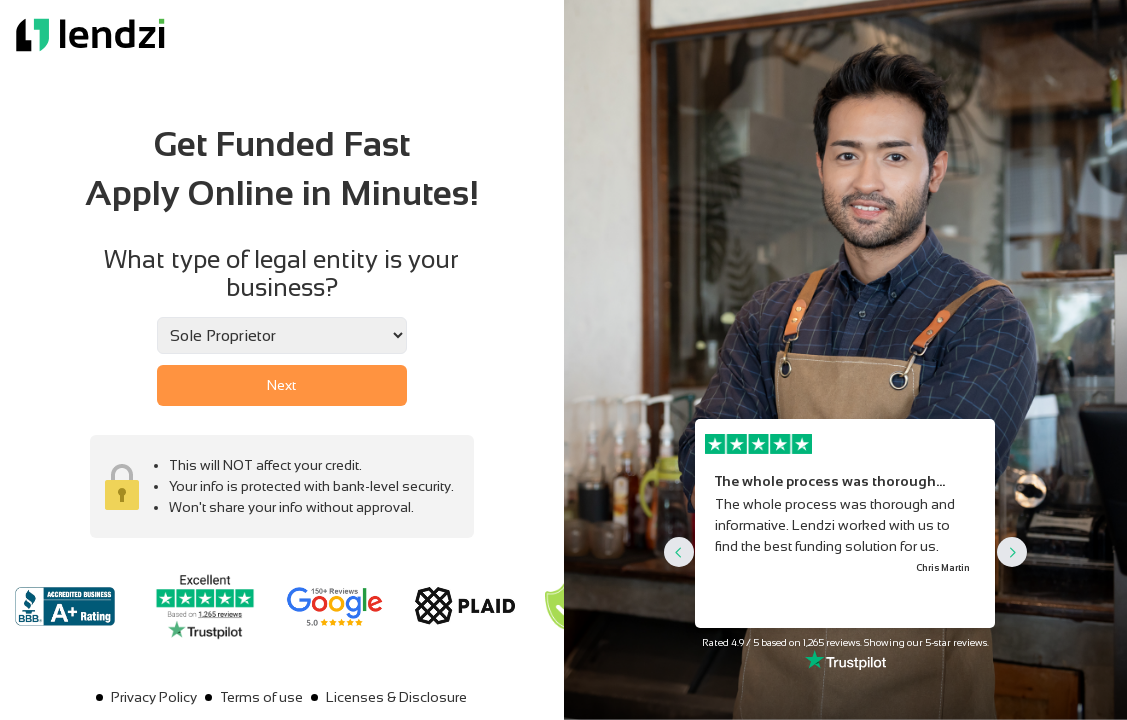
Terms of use (261, 697)
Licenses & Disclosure (396, 697)
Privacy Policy (154, 697)
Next (281, 385)
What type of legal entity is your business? (281, 273)
